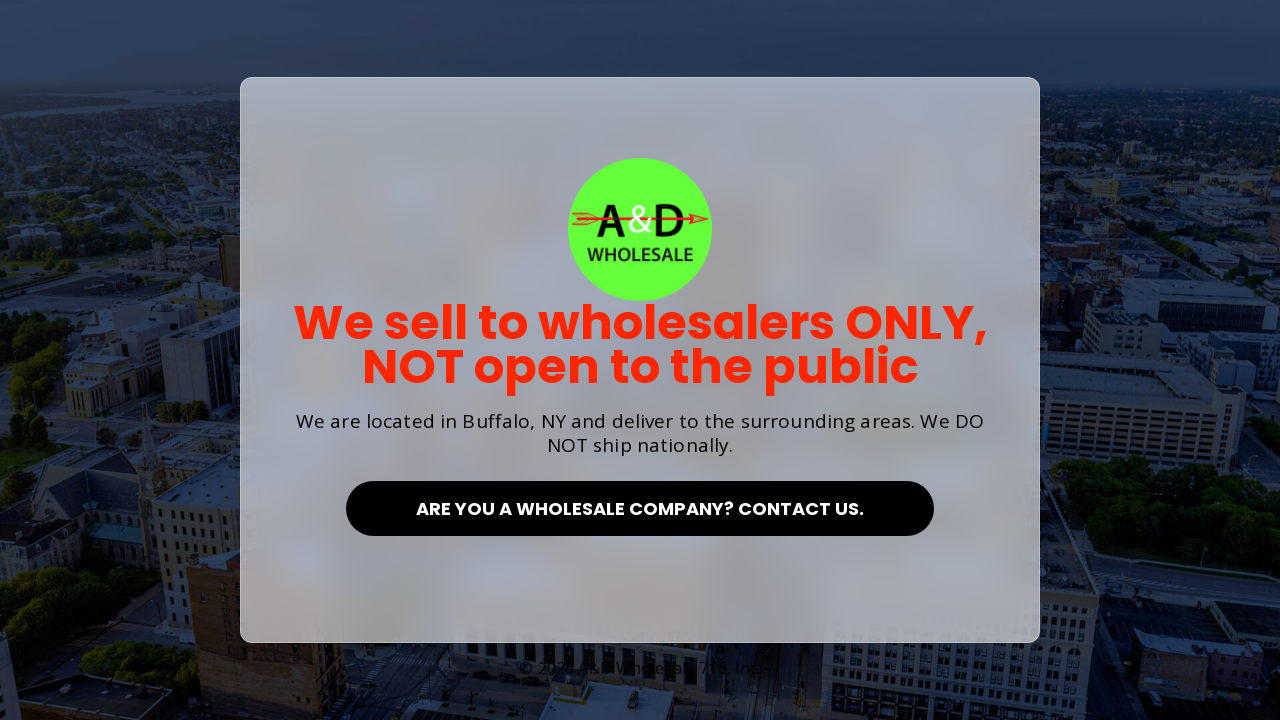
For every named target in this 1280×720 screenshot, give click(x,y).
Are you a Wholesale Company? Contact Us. (640, 508)
